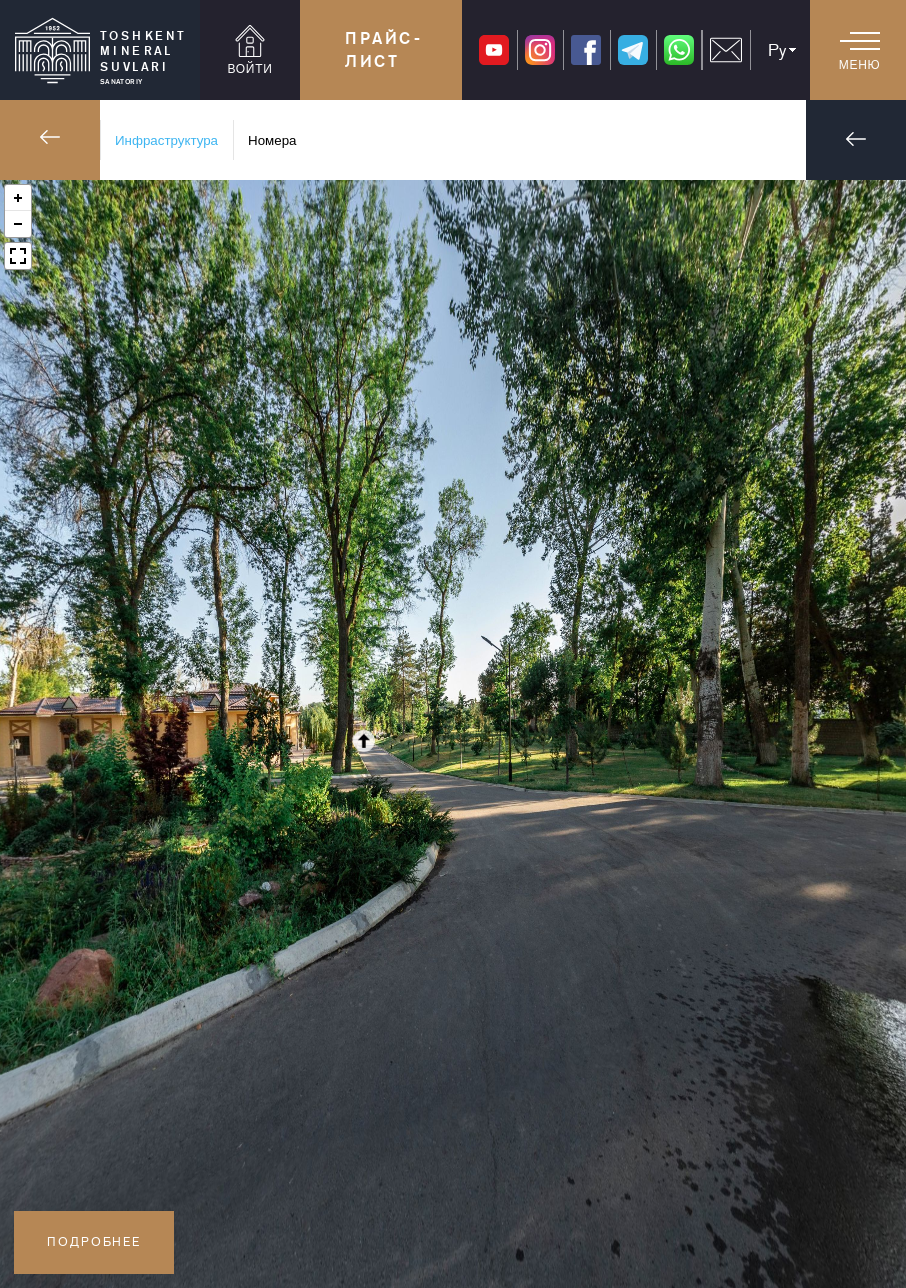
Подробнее (94, 1242)
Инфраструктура (166, 140)
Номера (272, 140)
